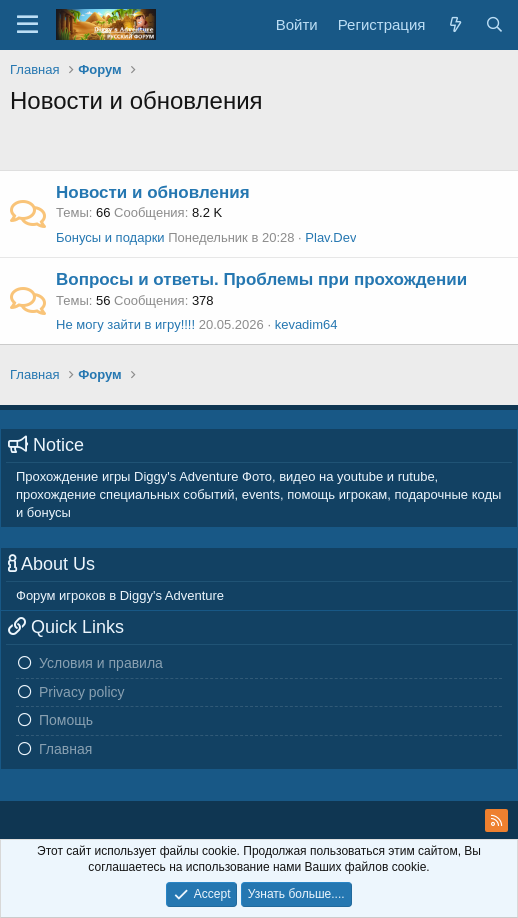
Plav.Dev (330, 237)
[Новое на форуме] (454, 24)
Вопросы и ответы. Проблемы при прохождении (261, 279)
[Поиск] (494, 24)
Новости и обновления (153, 192)
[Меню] (27, 25)
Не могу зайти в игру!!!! (125, 324)
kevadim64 (306, 324)
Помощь (66, 720)
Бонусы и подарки (110, 237)
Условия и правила (101, 663)
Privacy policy (82, 692)
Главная (65, 749)
